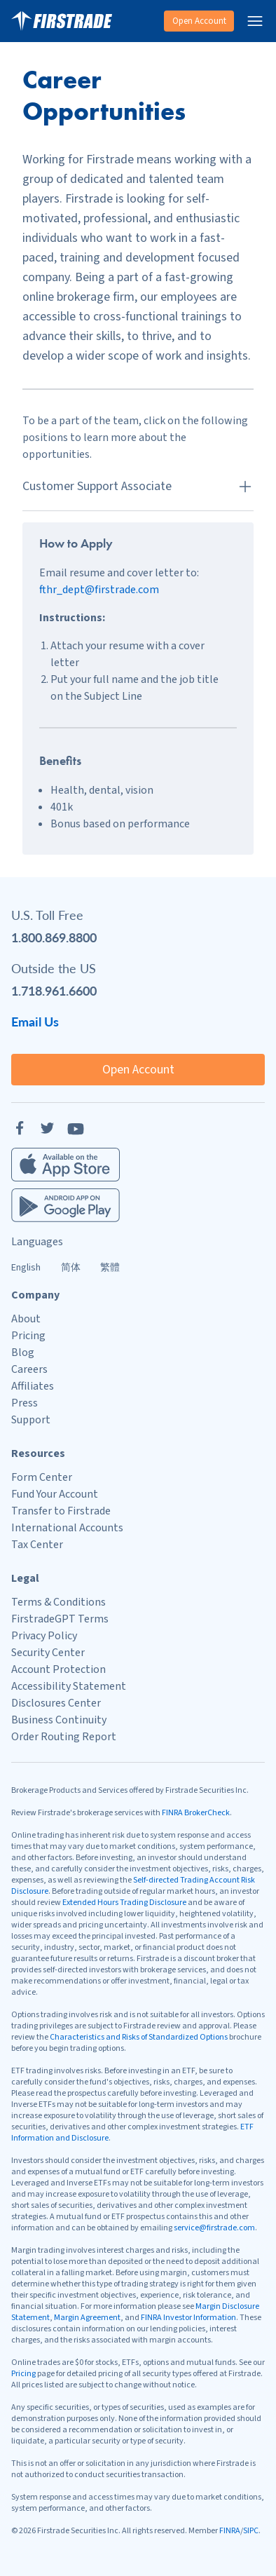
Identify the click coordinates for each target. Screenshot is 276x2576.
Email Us (35, 1021)
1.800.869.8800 (54, 937)
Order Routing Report (63, 1736)
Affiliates (32, 1386)
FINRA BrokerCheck (196, 1813)
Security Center (48, 1652)
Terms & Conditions (58, 1602)
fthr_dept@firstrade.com (99, 589)
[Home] (61, 21)
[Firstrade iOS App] (65, 1164)
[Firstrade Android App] (65, 1205)
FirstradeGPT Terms (60, 1619)
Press (24, 1403)
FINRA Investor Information (188, 2318)
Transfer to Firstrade (61, 1511)
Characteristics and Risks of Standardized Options (139, 2037)
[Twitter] (47, 1128)
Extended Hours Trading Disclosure (124, 1903)
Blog (22, 1352)
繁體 (110, 1268)
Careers (29, 1369)
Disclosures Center (56, 1703)
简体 (71, 1268)
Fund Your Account (54, 1494)
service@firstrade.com (214, 2228)
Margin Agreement (87, 2318)
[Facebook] (19, 1128)
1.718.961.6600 (54, 990)
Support (30, 1420)
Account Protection (58, 1669)
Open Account (199, 21)
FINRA (229, 2531)
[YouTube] (75, 1128)
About (26, 1319)
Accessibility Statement (68, 1686)
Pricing (28, 1335)
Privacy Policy (44, 1635)
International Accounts (67, 1528)
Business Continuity (58, 1720)
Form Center (41, 1477)
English (26, 1268)
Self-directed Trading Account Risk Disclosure (133, 1885)
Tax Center (37, 1544)
